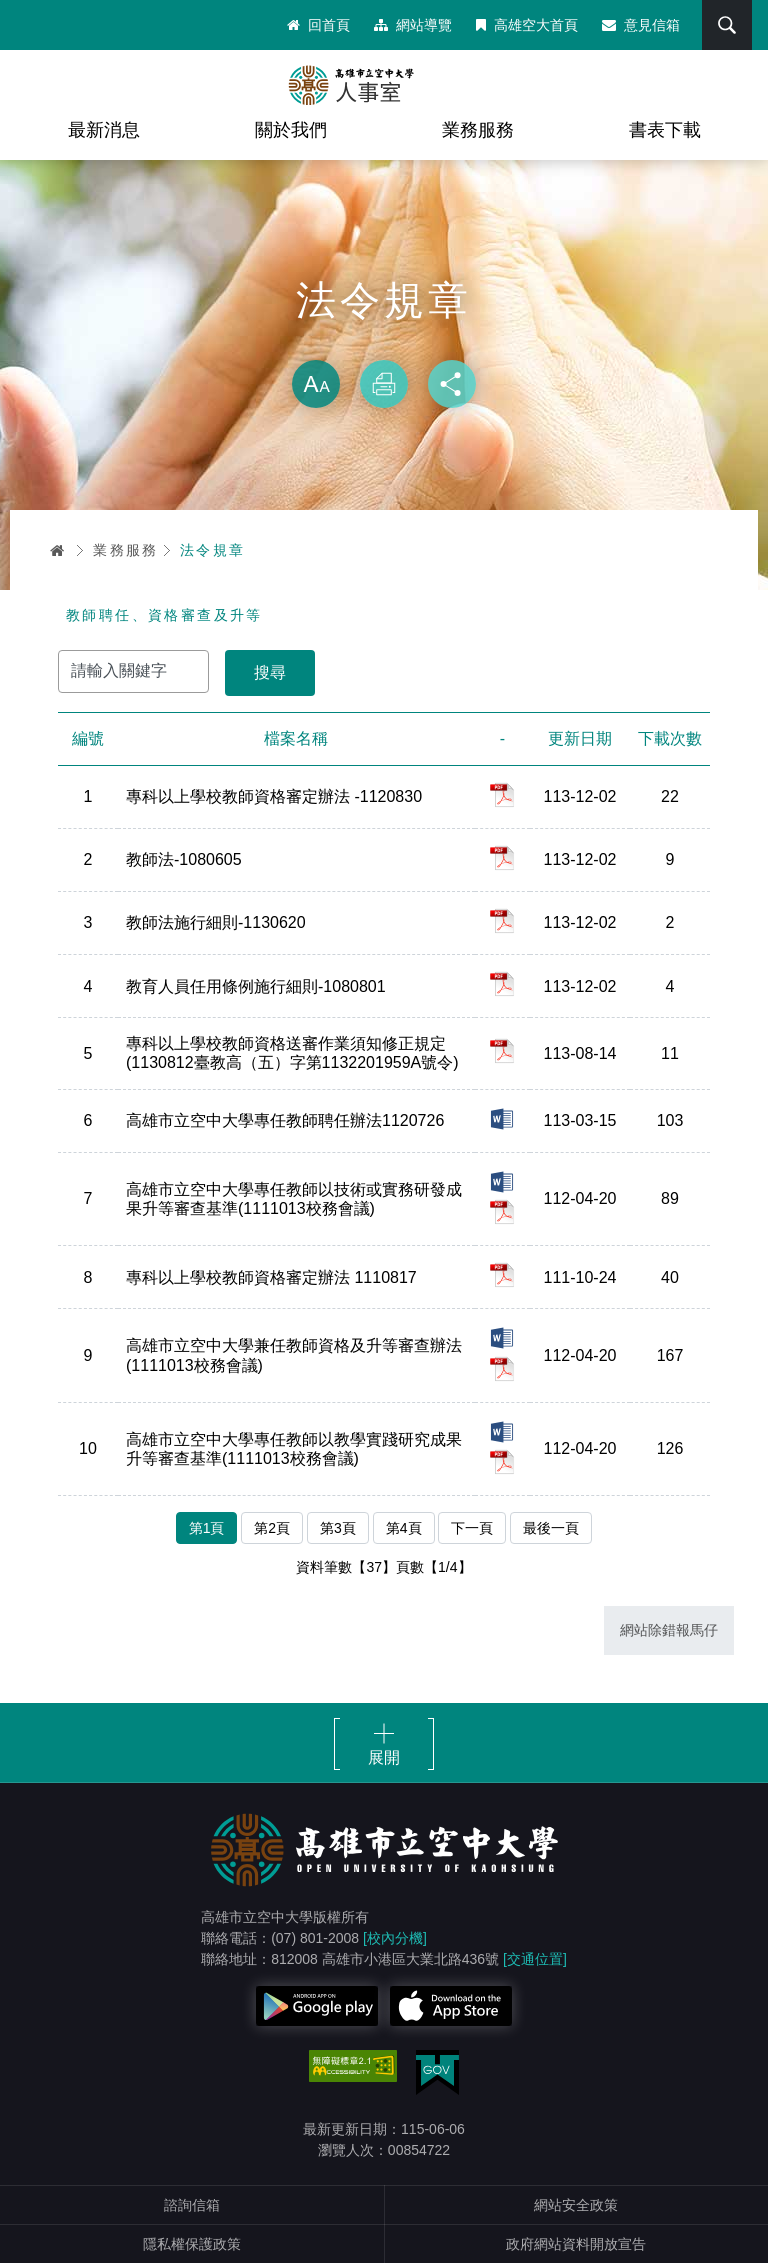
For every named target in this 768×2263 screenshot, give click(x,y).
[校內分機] (395, 1938)
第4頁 (404, 1528)
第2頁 (272, 1528)
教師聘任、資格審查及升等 (164, 615)
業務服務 (478, 130)
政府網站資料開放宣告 (576, 2244)
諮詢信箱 (192, 2205)
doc (502, 1119)
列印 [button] (384, 384)
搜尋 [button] (727, 25)
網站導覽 (413, 25)
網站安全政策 (576, 2205)
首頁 (58, 550)
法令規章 (213, 550)
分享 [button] (452, 384)
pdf (502, 795)
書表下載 (665, 130)
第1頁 (207, 1528)
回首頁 (318, 25)
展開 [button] (384, 1757)
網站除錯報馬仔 (669, 1630)
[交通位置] (535, 1959)
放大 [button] (316, 384)
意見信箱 (641, 25)
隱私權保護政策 (192, 2244)
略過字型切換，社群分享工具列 (384, 340)
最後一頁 (551, 1528)
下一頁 (472, 1528)
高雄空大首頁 (527, 25)
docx (502, 1182)
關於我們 (291, 130)
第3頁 (338, 1528)
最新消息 (104, 130)
